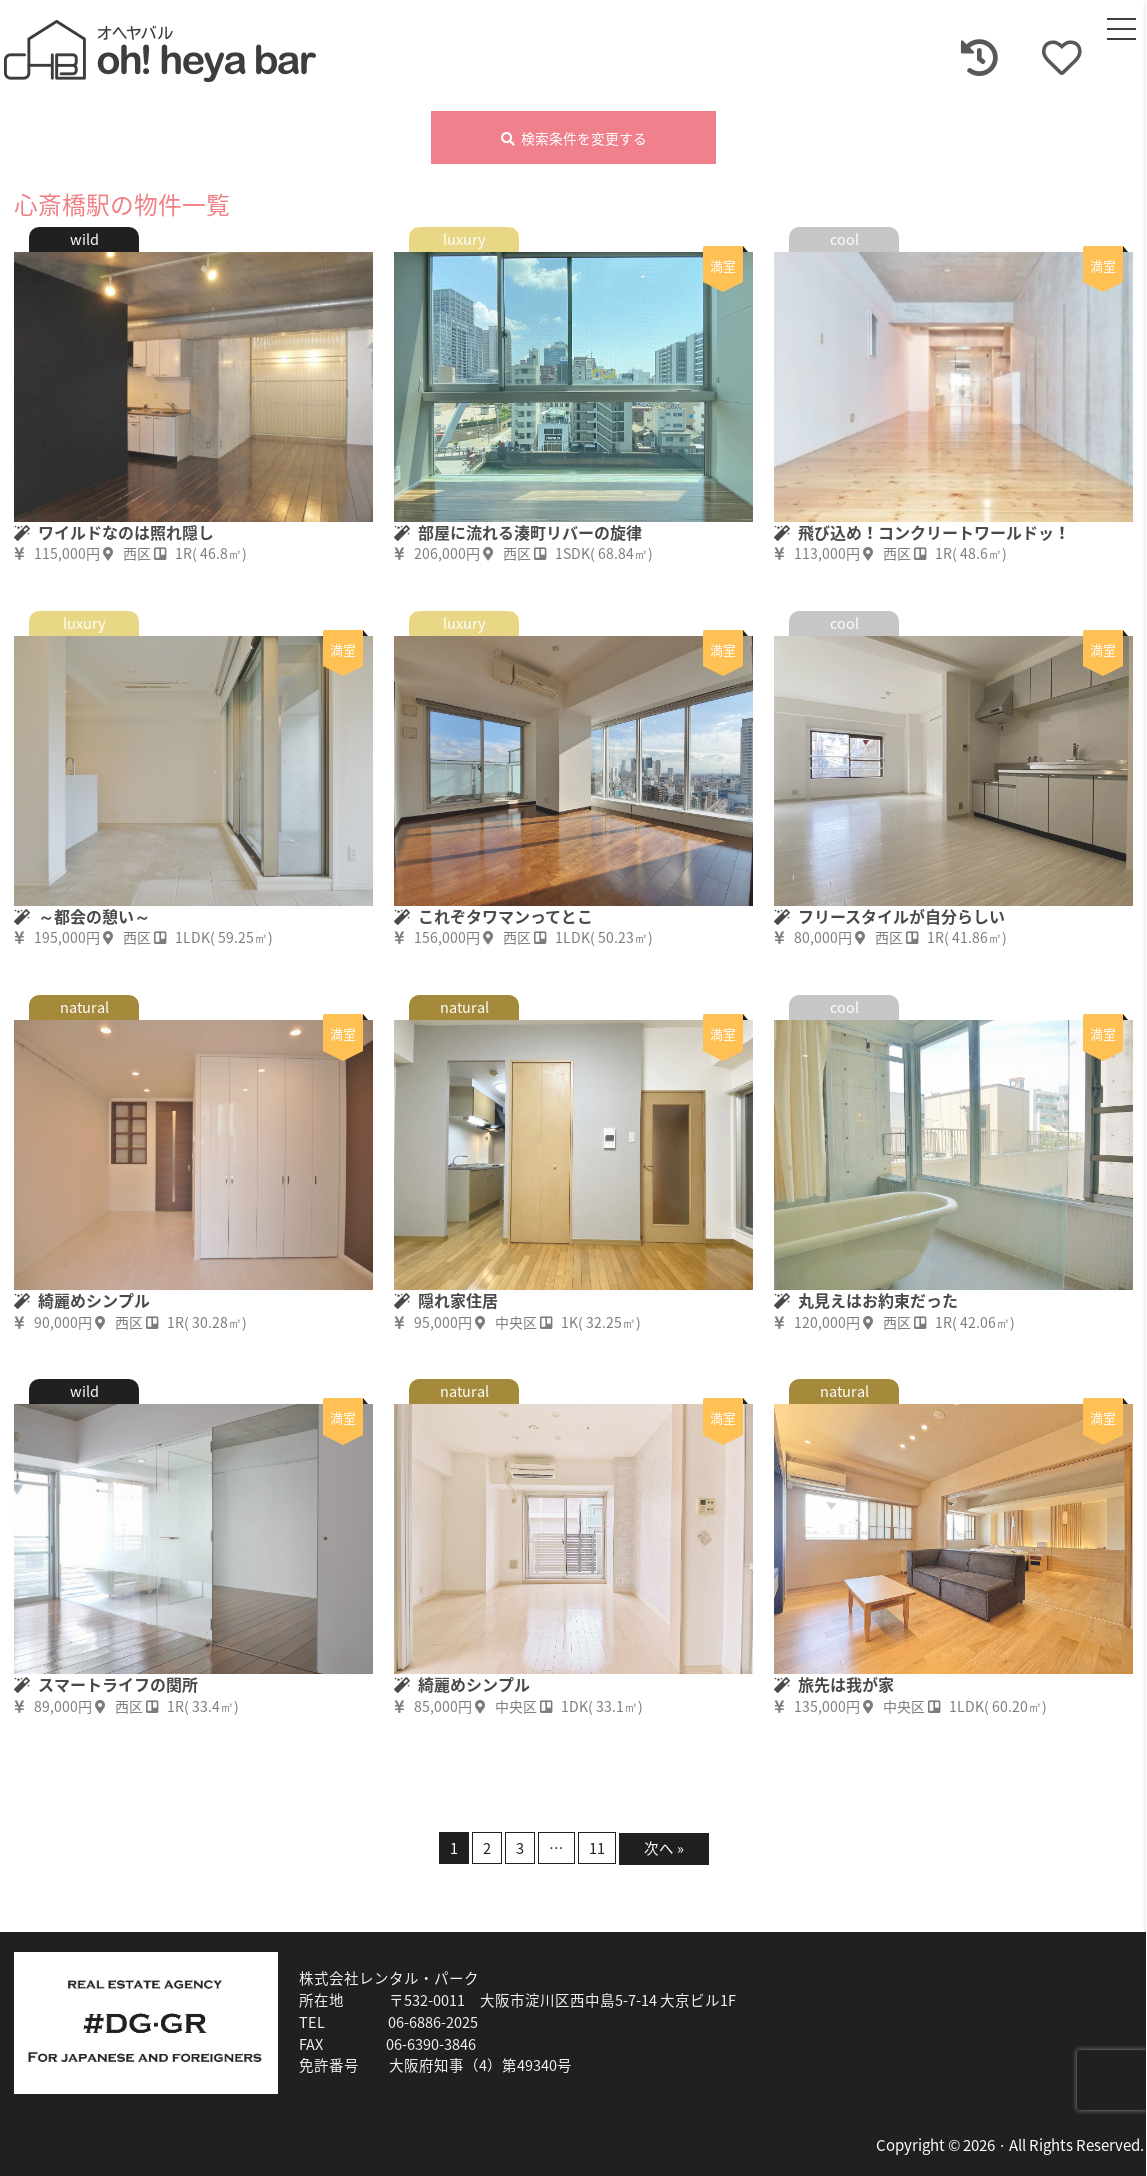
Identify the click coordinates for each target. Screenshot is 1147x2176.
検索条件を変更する (574, 139)
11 (597, 1849)
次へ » (664, 1849)
